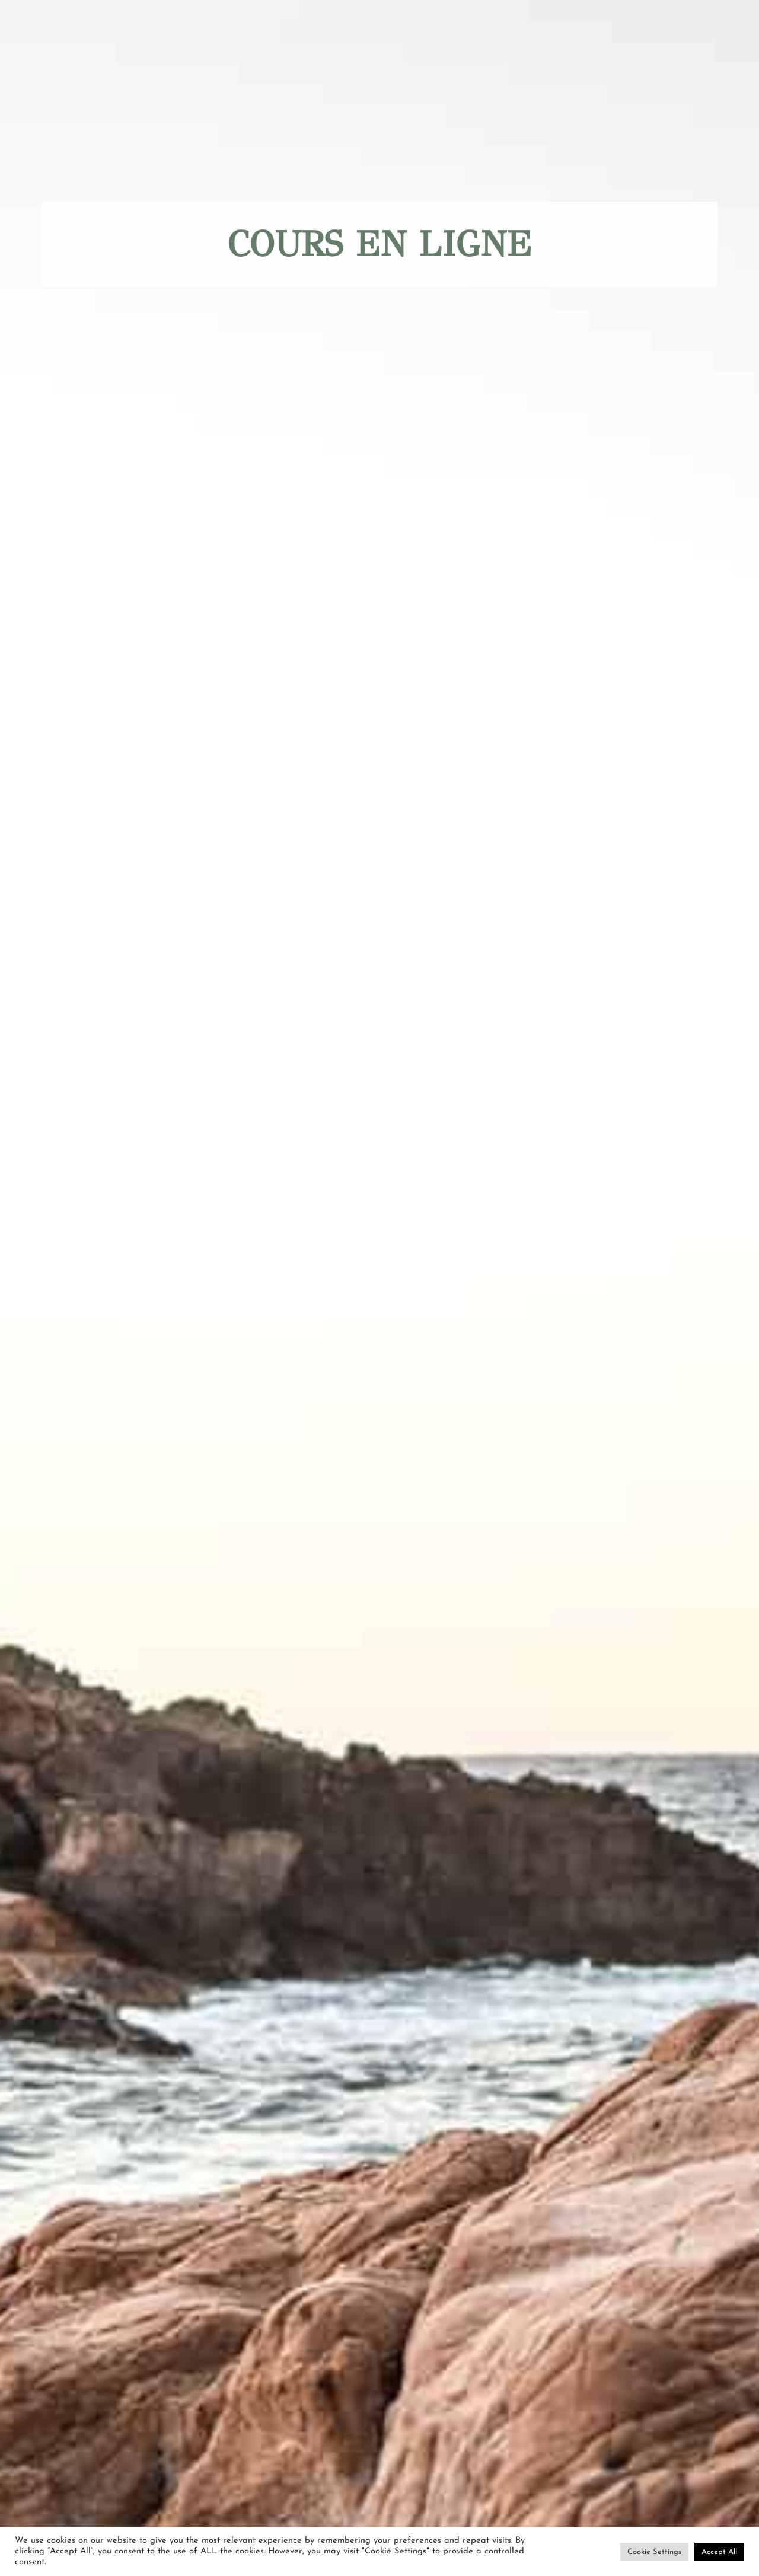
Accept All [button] (719, 2552)
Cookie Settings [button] (654, 2552)
